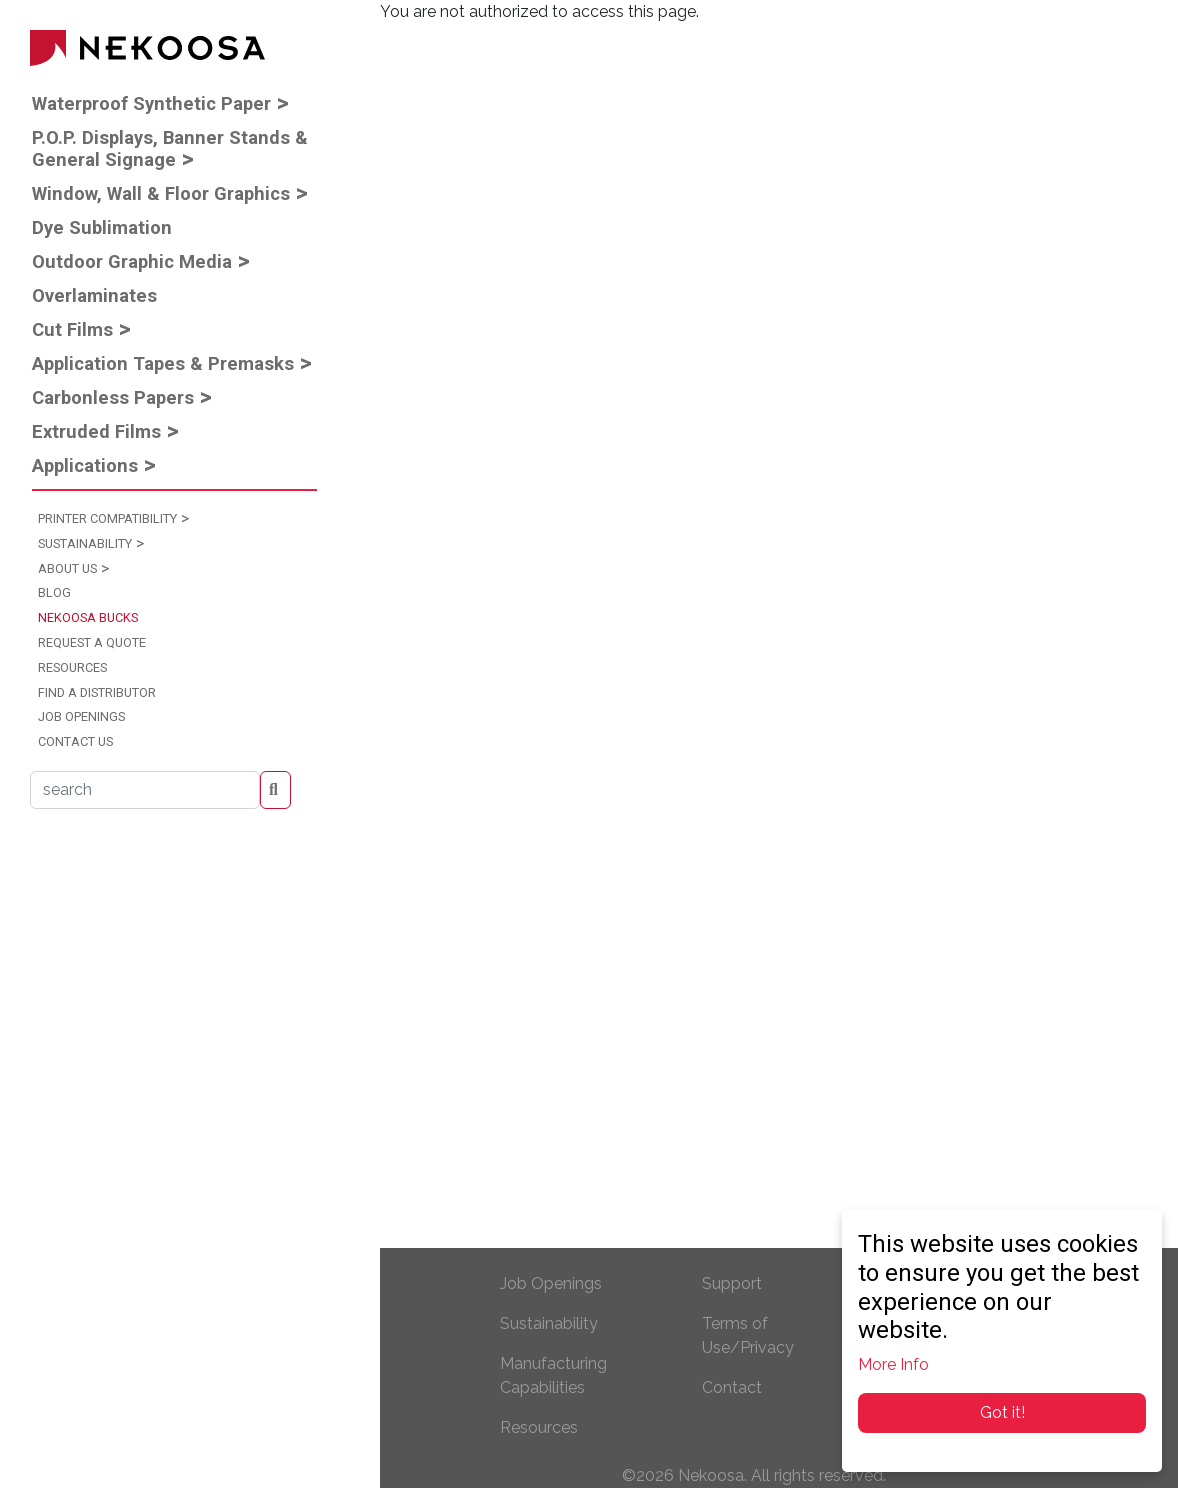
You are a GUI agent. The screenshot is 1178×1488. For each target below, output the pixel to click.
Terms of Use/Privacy (748, 1335)
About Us (67, 568)
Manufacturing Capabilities (553, 1375)
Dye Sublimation (102, 227)
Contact (732, 1387)
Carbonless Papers (113, 397)
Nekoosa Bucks (88, 617)
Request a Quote (92, 642)
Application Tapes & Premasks (163, 363)
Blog (54, 592)
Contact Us (75, 741)
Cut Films (72, 329)
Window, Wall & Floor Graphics (161, 193)
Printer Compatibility (107, 518)
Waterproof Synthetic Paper (151, 103)
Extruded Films (96, 431)
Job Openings (81, 716)
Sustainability (85, 543)
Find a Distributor (97, 692)
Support (732, 1283)
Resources (72, 667)
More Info (893, 1364)
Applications (85, 465)
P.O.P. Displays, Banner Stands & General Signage (170, 148)
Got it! (1002, 1412)
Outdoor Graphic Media (132, 261)
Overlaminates (94, 295)
